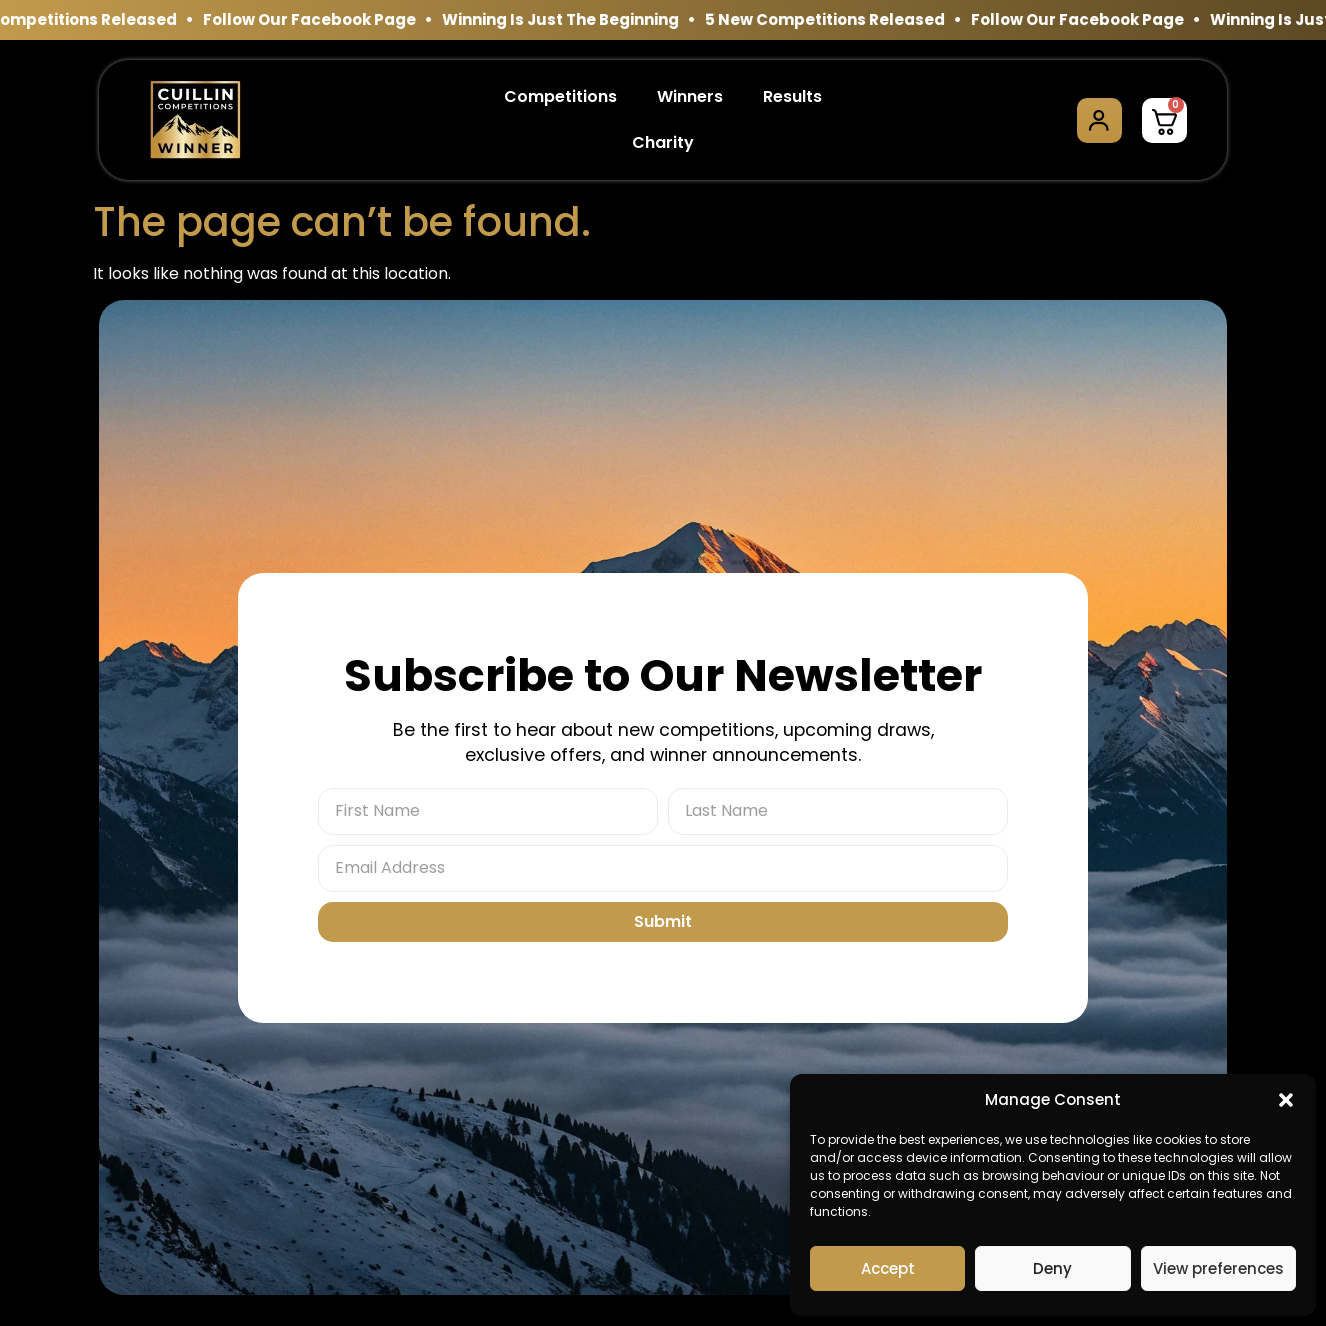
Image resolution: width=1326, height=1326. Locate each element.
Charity (663, 142)
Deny (1052, 1268)
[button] (1286, 1100)
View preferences (1218, 1268)
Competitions (560, 96)
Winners (690, 96)
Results (792, 96)
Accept (888, 1268)
